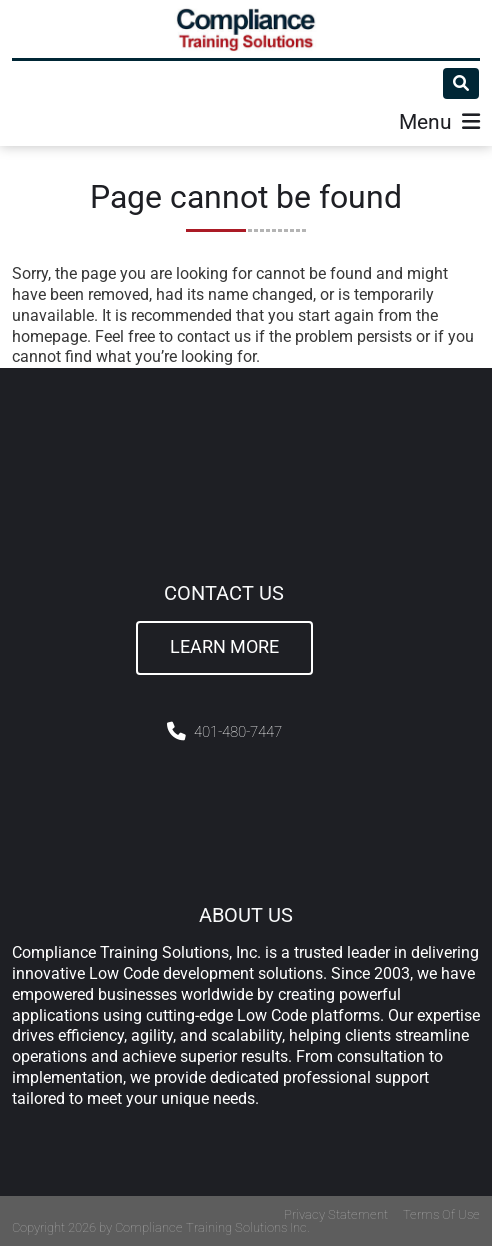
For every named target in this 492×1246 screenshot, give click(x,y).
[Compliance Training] (246, 29)
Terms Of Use (441, 1214)
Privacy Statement (336, 1214)
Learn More (224, 647)
